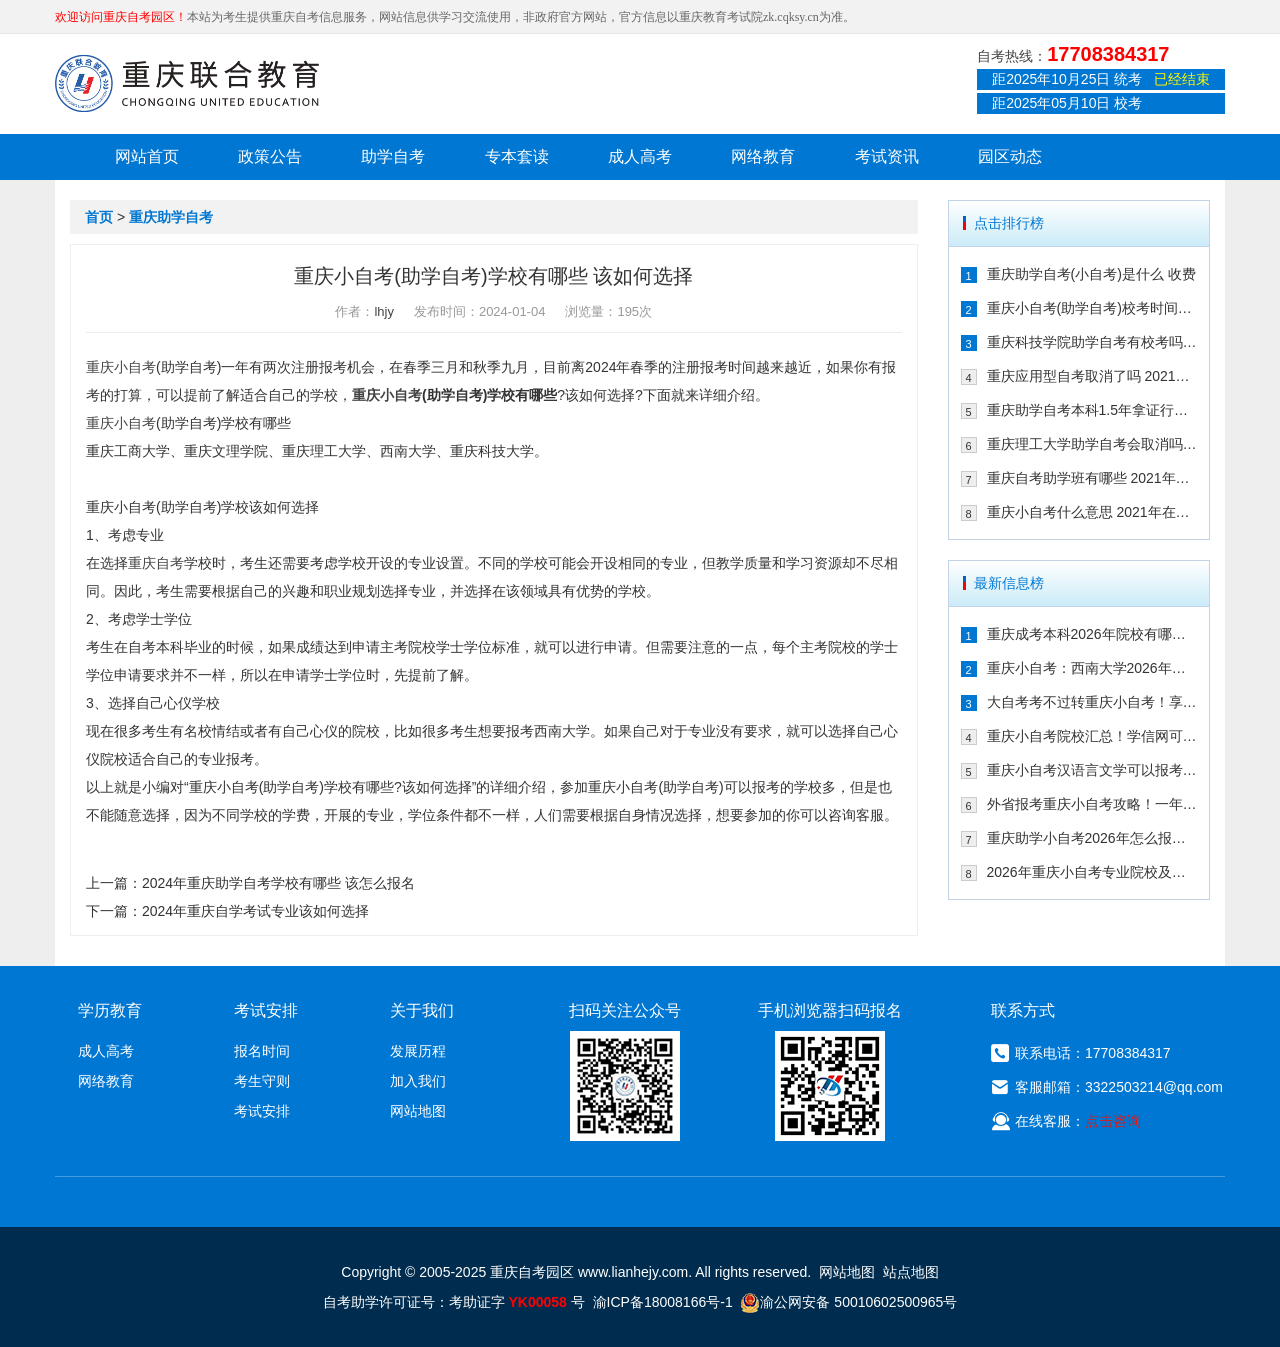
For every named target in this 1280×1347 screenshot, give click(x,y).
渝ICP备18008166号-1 (663, 1302)
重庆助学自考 (171, 217)
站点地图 (911, 1272)
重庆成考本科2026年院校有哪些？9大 (1092, 634)
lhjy (384, 311)
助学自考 (393, 156)
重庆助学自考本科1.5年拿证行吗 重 (1092, 410)
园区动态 (1010, 156)
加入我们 (418, 1081)
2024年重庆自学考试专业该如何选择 (255, 911)
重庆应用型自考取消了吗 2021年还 (1092, 376)
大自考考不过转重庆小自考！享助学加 (1092, 702)
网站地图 (418, 1111)
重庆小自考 (121, 367)
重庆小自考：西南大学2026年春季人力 (1092, 668)
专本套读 (517, 156)
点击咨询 (1113, 1121)
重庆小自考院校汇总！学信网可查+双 (1092, 736)
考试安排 (262, 1111)
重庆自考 (156, 563)
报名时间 (262, 1051)
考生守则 (262, 1081)
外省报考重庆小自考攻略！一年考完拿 (1092, 804)
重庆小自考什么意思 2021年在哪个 (1092, 512)
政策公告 (270, 156)
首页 (99, 217)
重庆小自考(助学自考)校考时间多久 (1092, 308)
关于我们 (422, 1010)
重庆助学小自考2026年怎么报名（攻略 (1092, 838)
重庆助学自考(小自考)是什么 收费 (1091, 274)
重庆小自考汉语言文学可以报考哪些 (1092, 770)
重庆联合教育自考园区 (187, 83)
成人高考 (640, 156)
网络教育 (763, 156)
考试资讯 (887, 156)
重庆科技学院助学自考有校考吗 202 (1092, 342)
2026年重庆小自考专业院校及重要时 (1092, 872)
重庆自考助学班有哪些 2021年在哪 (1092, 478)
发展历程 (418, 1051)
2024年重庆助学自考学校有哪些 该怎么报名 (278, 883)
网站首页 (147, 156)
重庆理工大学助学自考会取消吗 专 (1092, 444)
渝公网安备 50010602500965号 (848, 1302)
